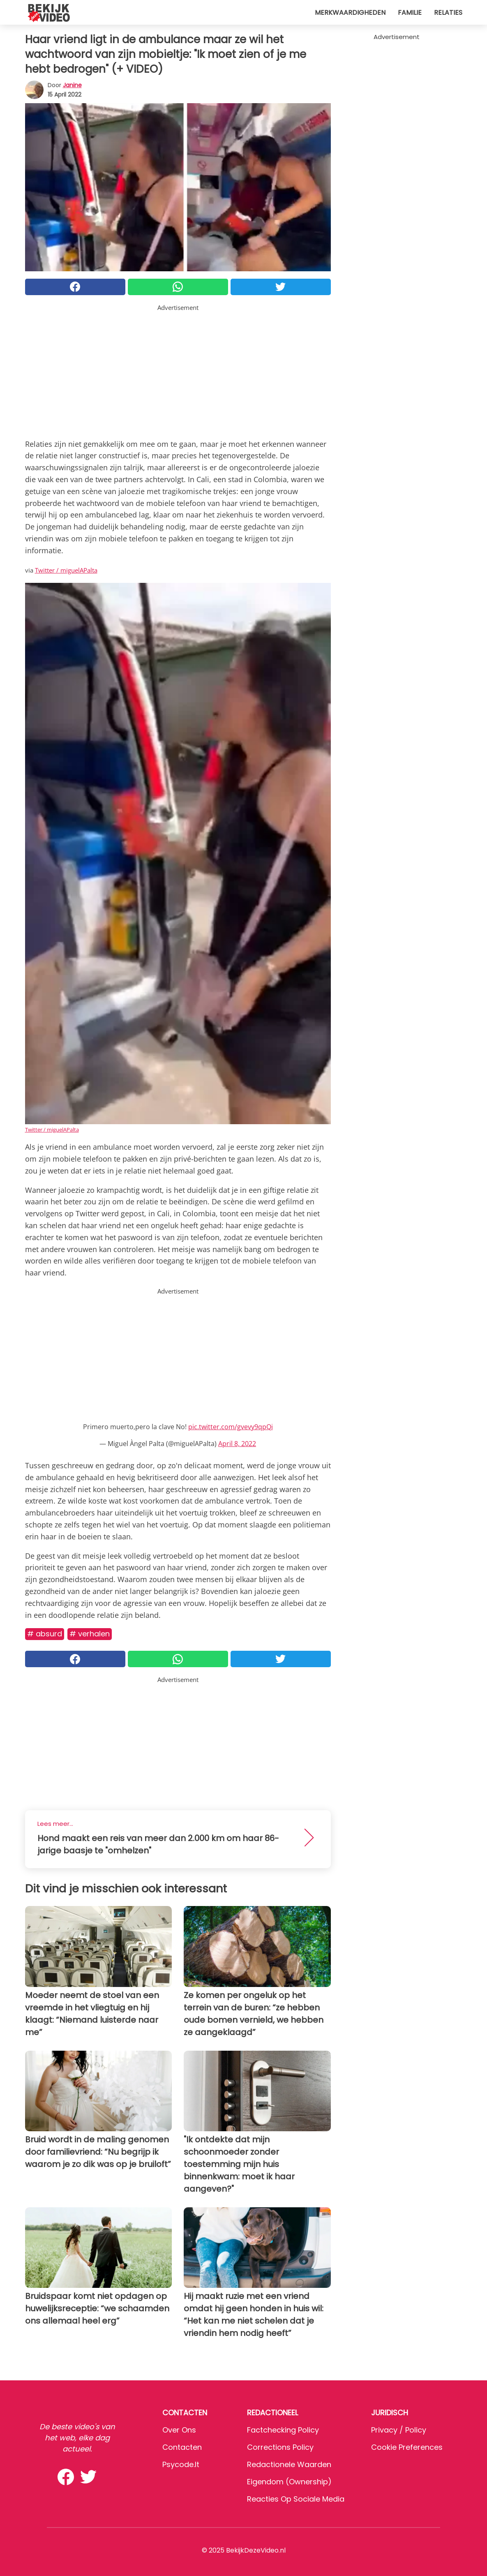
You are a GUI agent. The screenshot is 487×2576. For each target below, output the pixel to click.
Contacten (182, 2447)
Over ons (179, 2430)
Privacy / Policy (398, 2430)
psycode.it (180, 2464)
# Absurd (44, 1634)
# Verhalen (89, 1634)
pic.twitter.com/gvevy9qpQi (230, 1426)
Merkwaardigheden (350, 12)
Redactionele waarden (289, 2464)
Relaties (448, 12)
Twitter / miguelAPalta (66, 570)
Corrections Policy (280, 2447)
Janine (72, 85)
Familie (410, 12)
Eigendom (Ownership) (289, 2482)
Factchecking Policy (283, 2430)
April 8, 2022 (237, 1443)
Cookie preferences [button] (407, 2447)
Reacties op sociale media (295, 2499)
